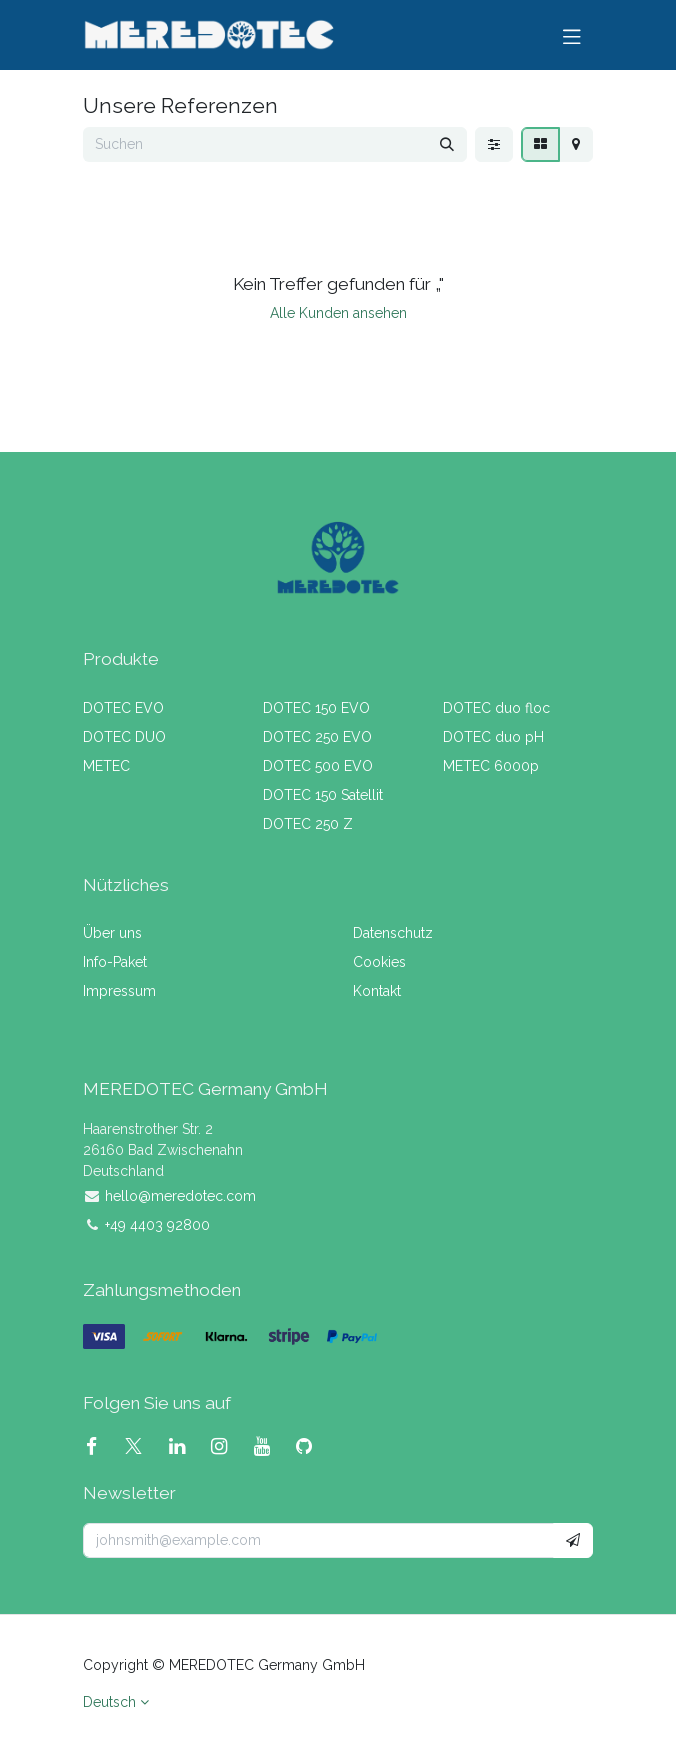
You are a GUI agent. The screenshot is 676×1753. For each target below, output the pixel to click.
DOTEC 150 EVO (316, 708)
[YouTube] (270, 1446)
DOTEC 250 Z (308, 824)
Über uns (112, 933)
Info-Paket (115, 962)
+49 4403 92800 (157, 1225)
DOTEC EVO (123, 708)
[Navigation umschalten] (572, 35)
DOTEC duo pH (493, 737)
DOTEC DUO (124, 737)
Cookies (379, 962)
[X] (141, 1446)
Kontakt (377, 991)
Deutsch (109, 1702)
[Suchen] (447, 144)
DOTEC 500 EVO (318, 766)
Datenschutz (393, 933)
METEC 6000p (491, 766)
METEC (106, 766)
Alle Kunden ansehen (338, 313)
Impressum (119, 991)
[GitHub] (312, 1446)
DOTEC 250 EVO (317, 737)
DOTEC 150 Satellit (323, 795)
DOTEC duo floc (496, 708)
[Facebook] (99, 1446)
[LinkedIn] (185, 1446)
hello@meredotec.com (180, 1196)
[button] (573, 1540)
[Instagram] (227, 1446)
